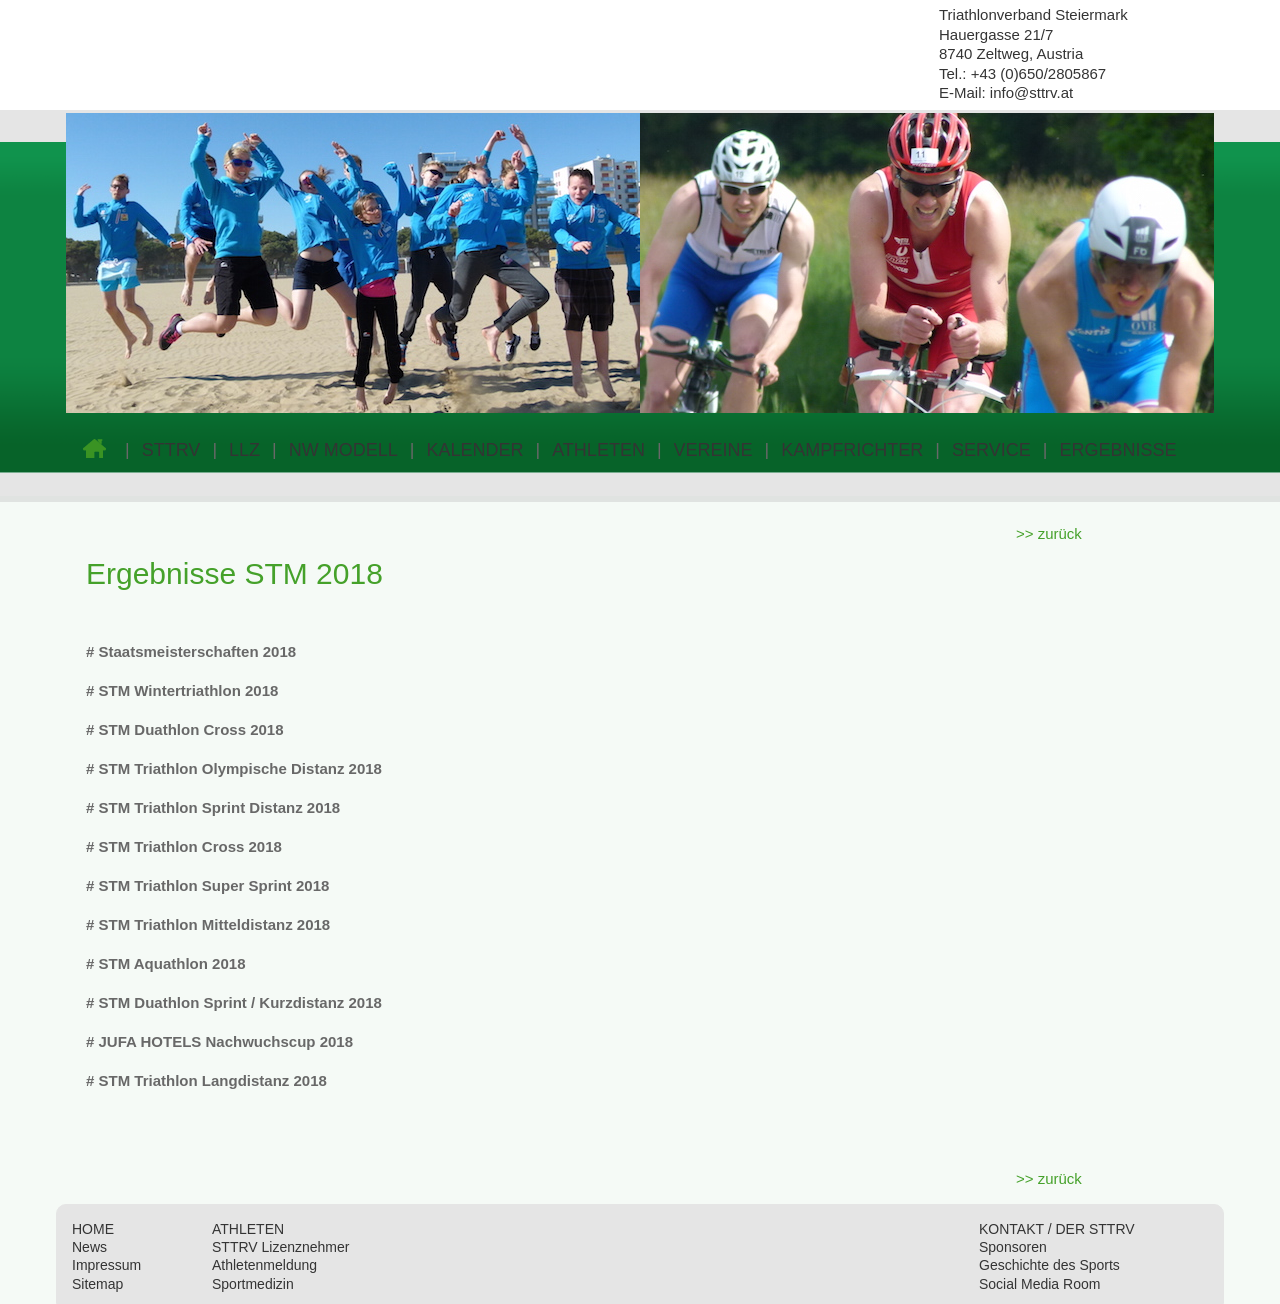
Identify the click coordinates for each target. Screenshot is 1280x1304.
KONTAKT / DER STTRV (1057, 1229)
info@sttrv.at (1031, 92)
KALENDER (474, 450)
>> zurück (1049, 533)
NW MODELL (343, 450)
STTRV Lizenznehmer (280, 1247)
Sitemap (97, 1284)
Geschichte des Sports (1049, 1265)
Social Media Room (1039, 1284)
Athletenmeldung (264, 1265)
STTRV (171, 450)
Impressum (106, 1265)
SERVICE (991, 450)
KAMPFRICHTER (852, 450)
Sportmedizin (253, 1284)
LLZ (244, 450)
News (89, 1247)
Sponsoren (1013, 1247)
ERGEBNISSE (1117, 450)
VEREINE (713, 450)
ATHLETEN (598, 450)
